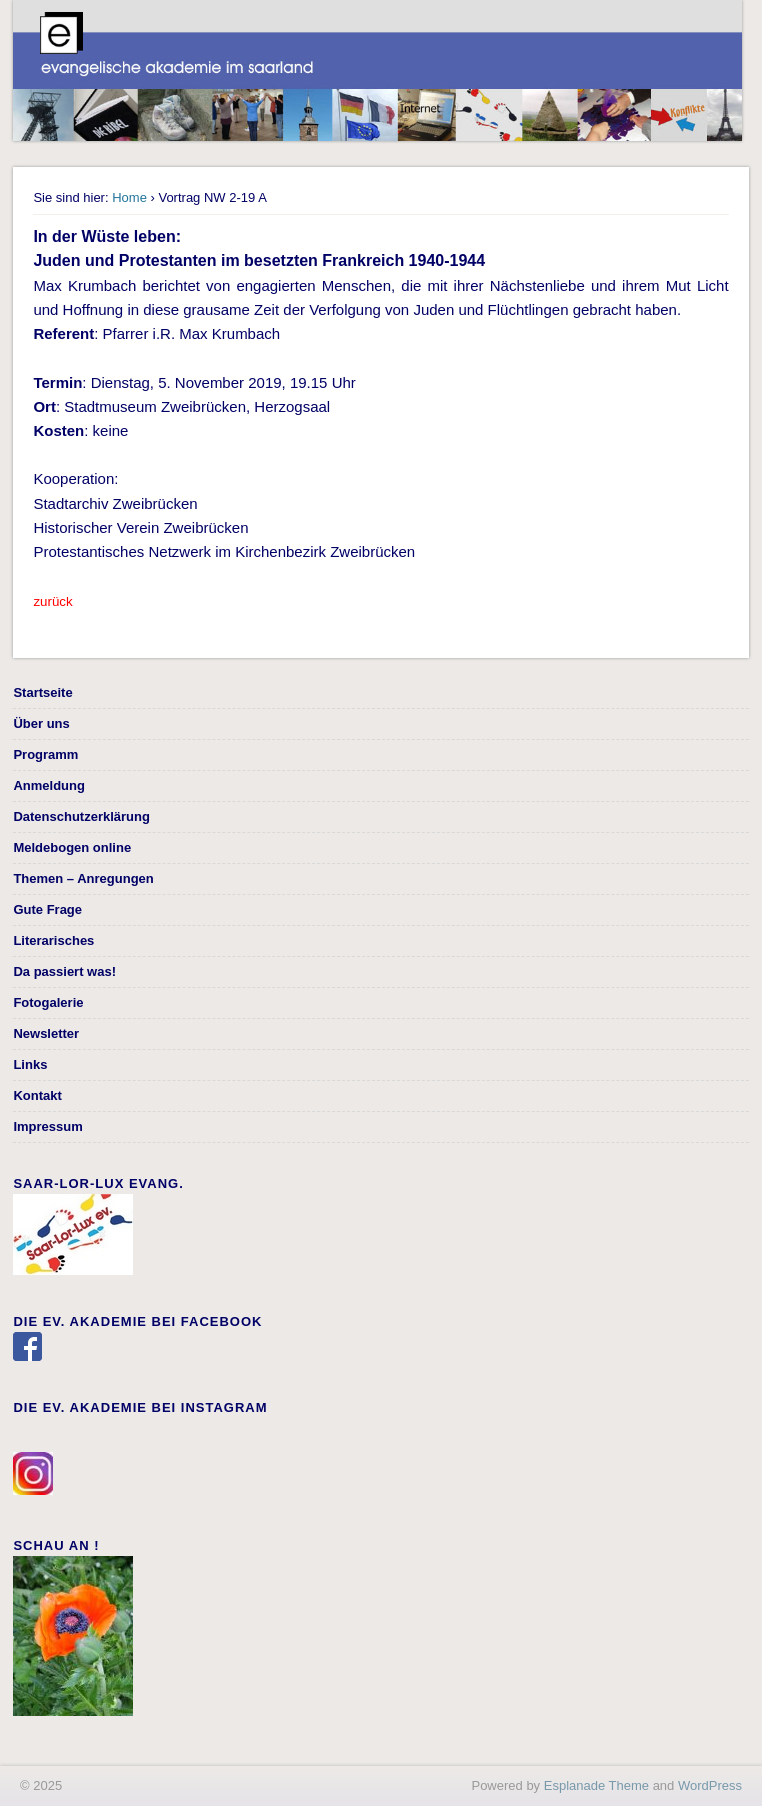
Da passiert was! (64, 971)
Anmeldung (49, 785)
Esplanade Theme (596, 1785)
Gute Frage (47, 909)
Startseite (42, 692)
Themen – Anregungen (83, 878)
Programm (45, 754)
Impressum (47, 1126)
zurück (52, 601)
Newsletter (46, 1033)
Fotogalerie (48, 1002)
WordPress (710, 1785)
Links (30, 1064)
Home (129, 197)
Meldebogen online (72, 847)
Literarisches (53, 940)
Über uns (41, 723)
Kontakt (37, 1095)
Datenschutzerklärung (81, 816)
